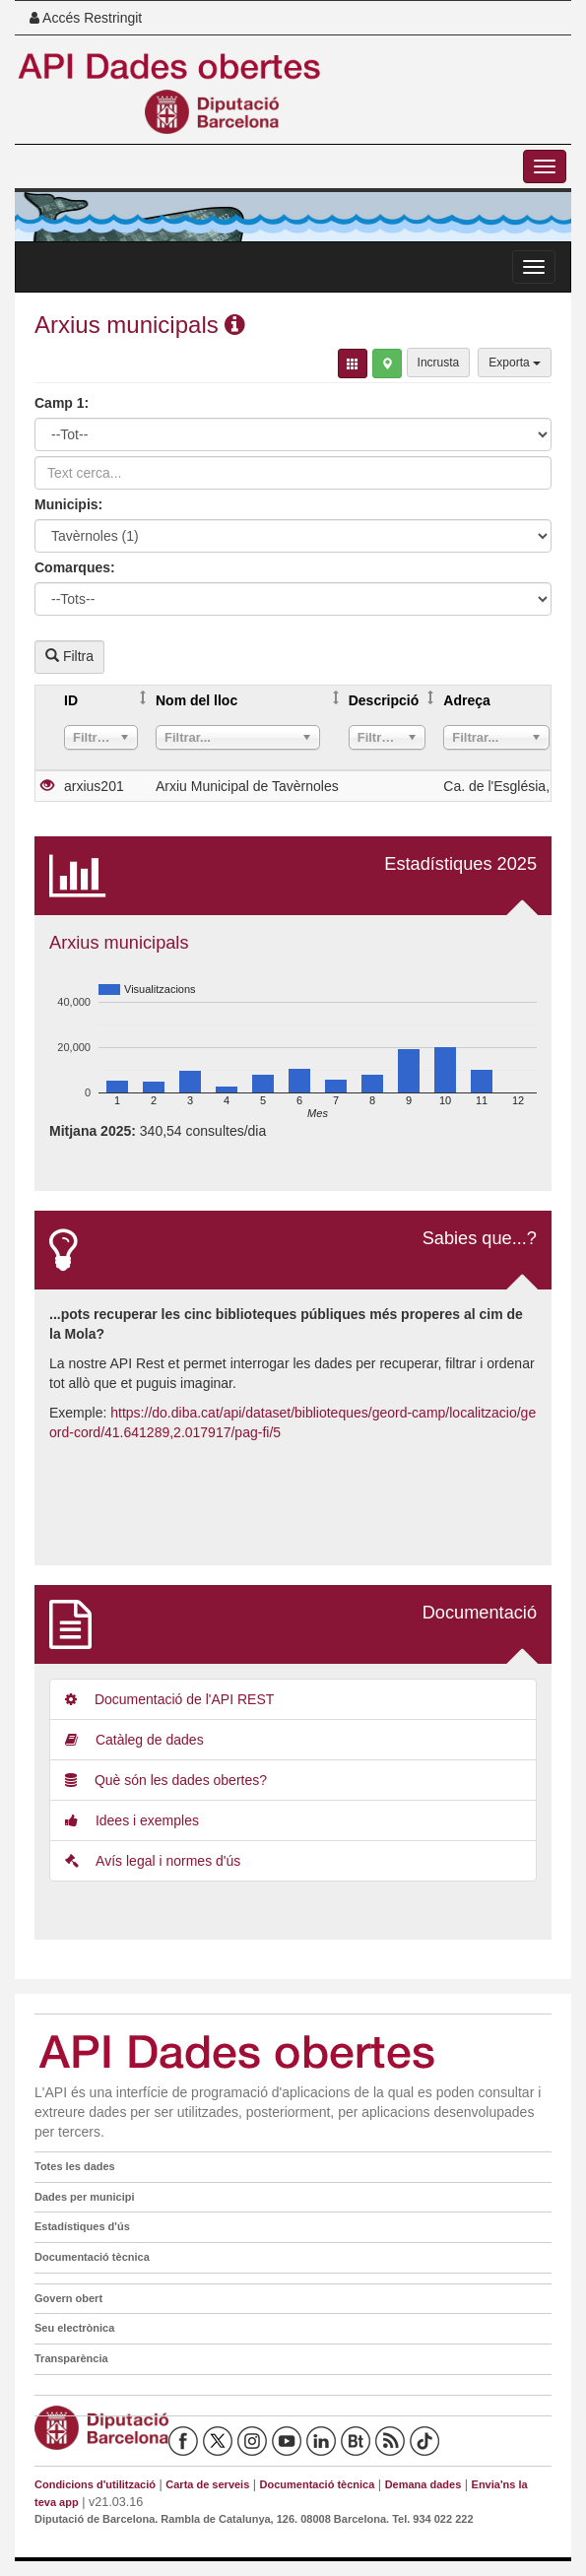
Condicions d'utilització (95, 2484)
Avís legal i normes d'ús (152, 1861)
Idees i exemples (132, 1820)
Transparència (71, 2358)
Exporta (514, 362)
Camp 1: (61, 403)
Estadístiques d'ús (82, 2226)
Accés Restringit (86, 18)
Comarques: (74, 567)
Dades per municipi (84, 2197)
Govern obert (68, 2298)
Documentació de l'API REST (169, 1699)
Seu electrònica (74, 2328)
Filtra (69, 656)
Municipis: (68, 504)
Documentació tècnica (92, 2257)
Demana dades (423, 2484)
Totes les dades (74, 2166)
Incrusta (439, 362)
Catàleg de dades (134, 1740)
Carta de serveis (207, 2484)
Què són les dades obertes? (166, 1780)
